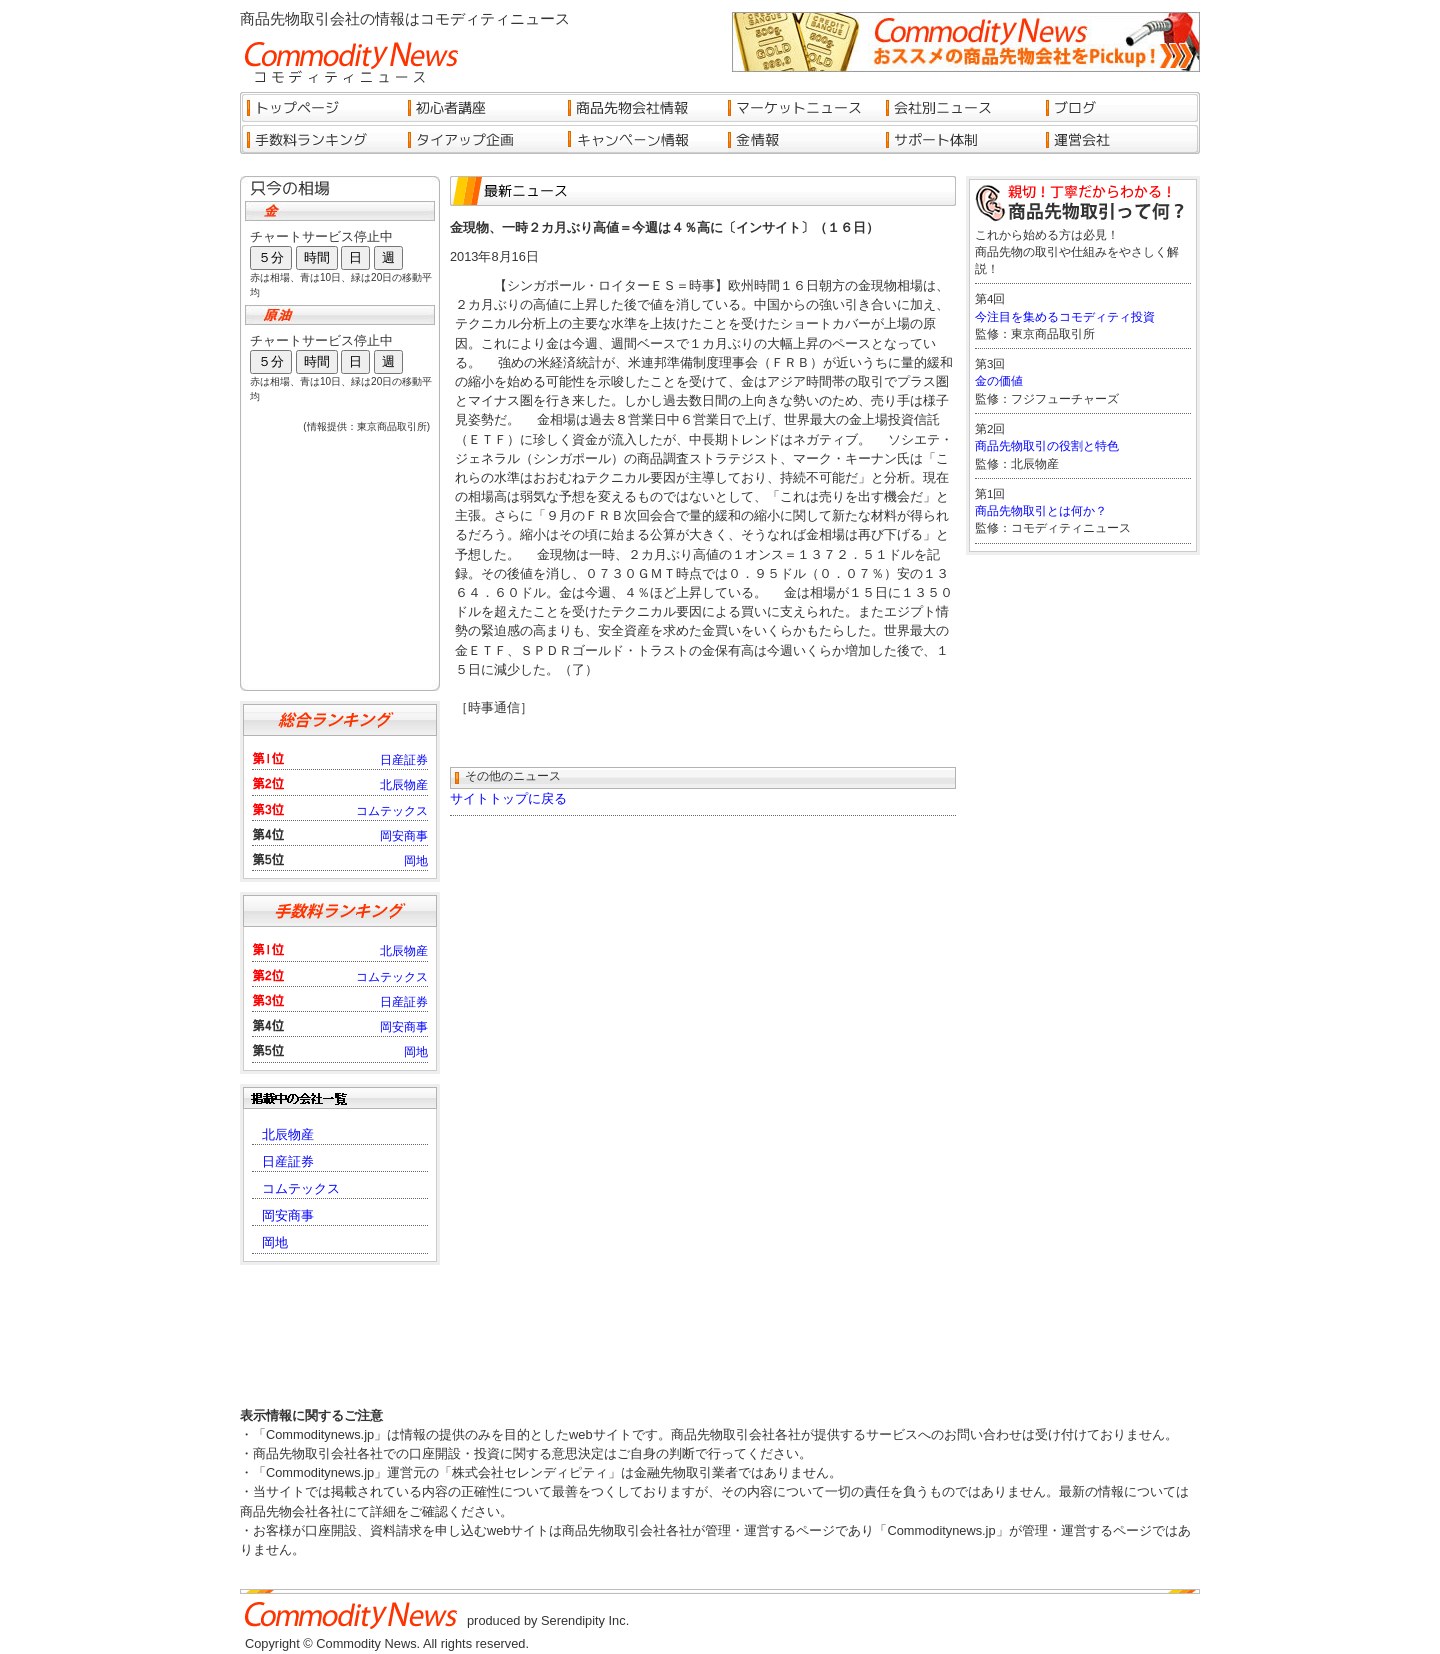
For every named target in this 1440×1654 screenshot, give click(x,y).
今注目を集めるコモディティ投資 (1065, 317)
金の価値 (999, 381)
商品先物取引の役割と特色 (1047, 446)
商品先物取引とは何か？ (1041, 511)
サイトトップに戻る (508, 798)
